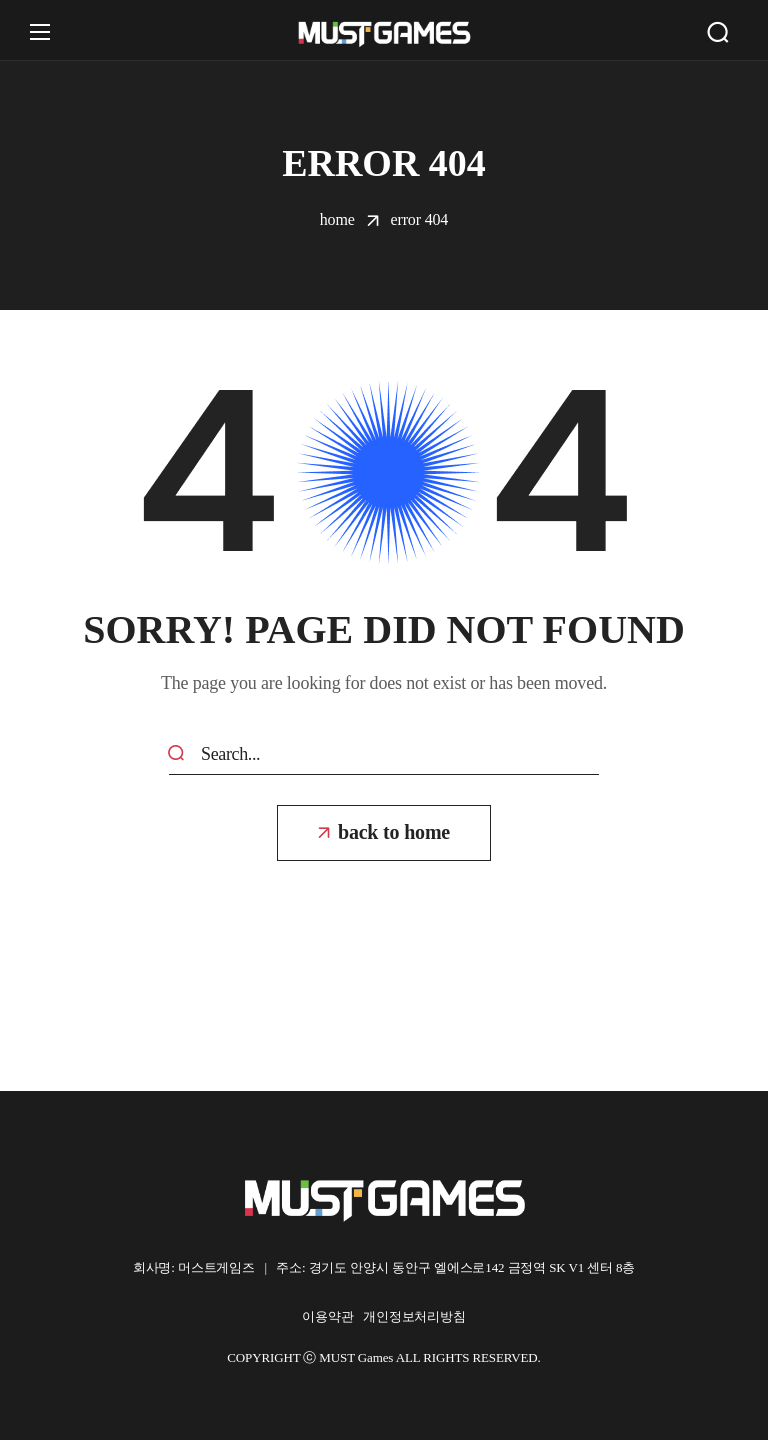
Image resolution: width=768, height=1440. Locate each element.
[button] (718, 32)
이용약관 (332, 1316)
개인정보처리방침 (414, 1316)
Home (337, 219)
